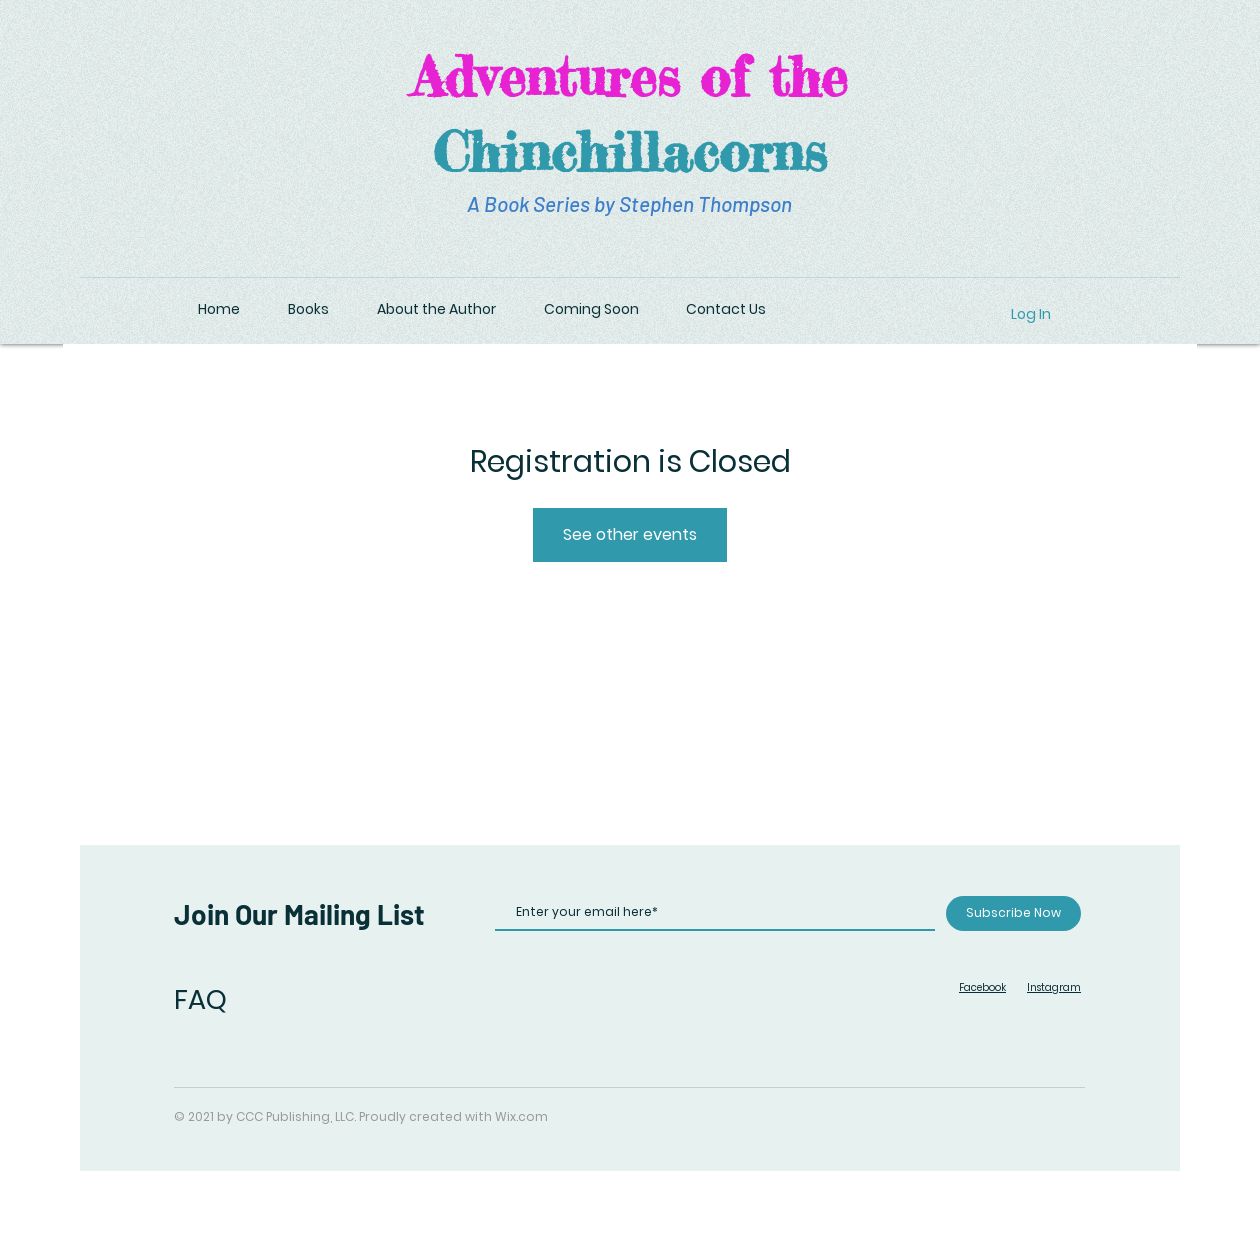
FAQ (200, 999)
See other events (630, 534)
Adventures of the (629, 76)
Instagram (1054, 987)
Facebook (982, 987)
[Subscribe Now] (1013, 913)
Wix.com (521, 1116)
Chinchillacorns (630, 151)
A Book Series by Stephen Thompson (629, 203)
